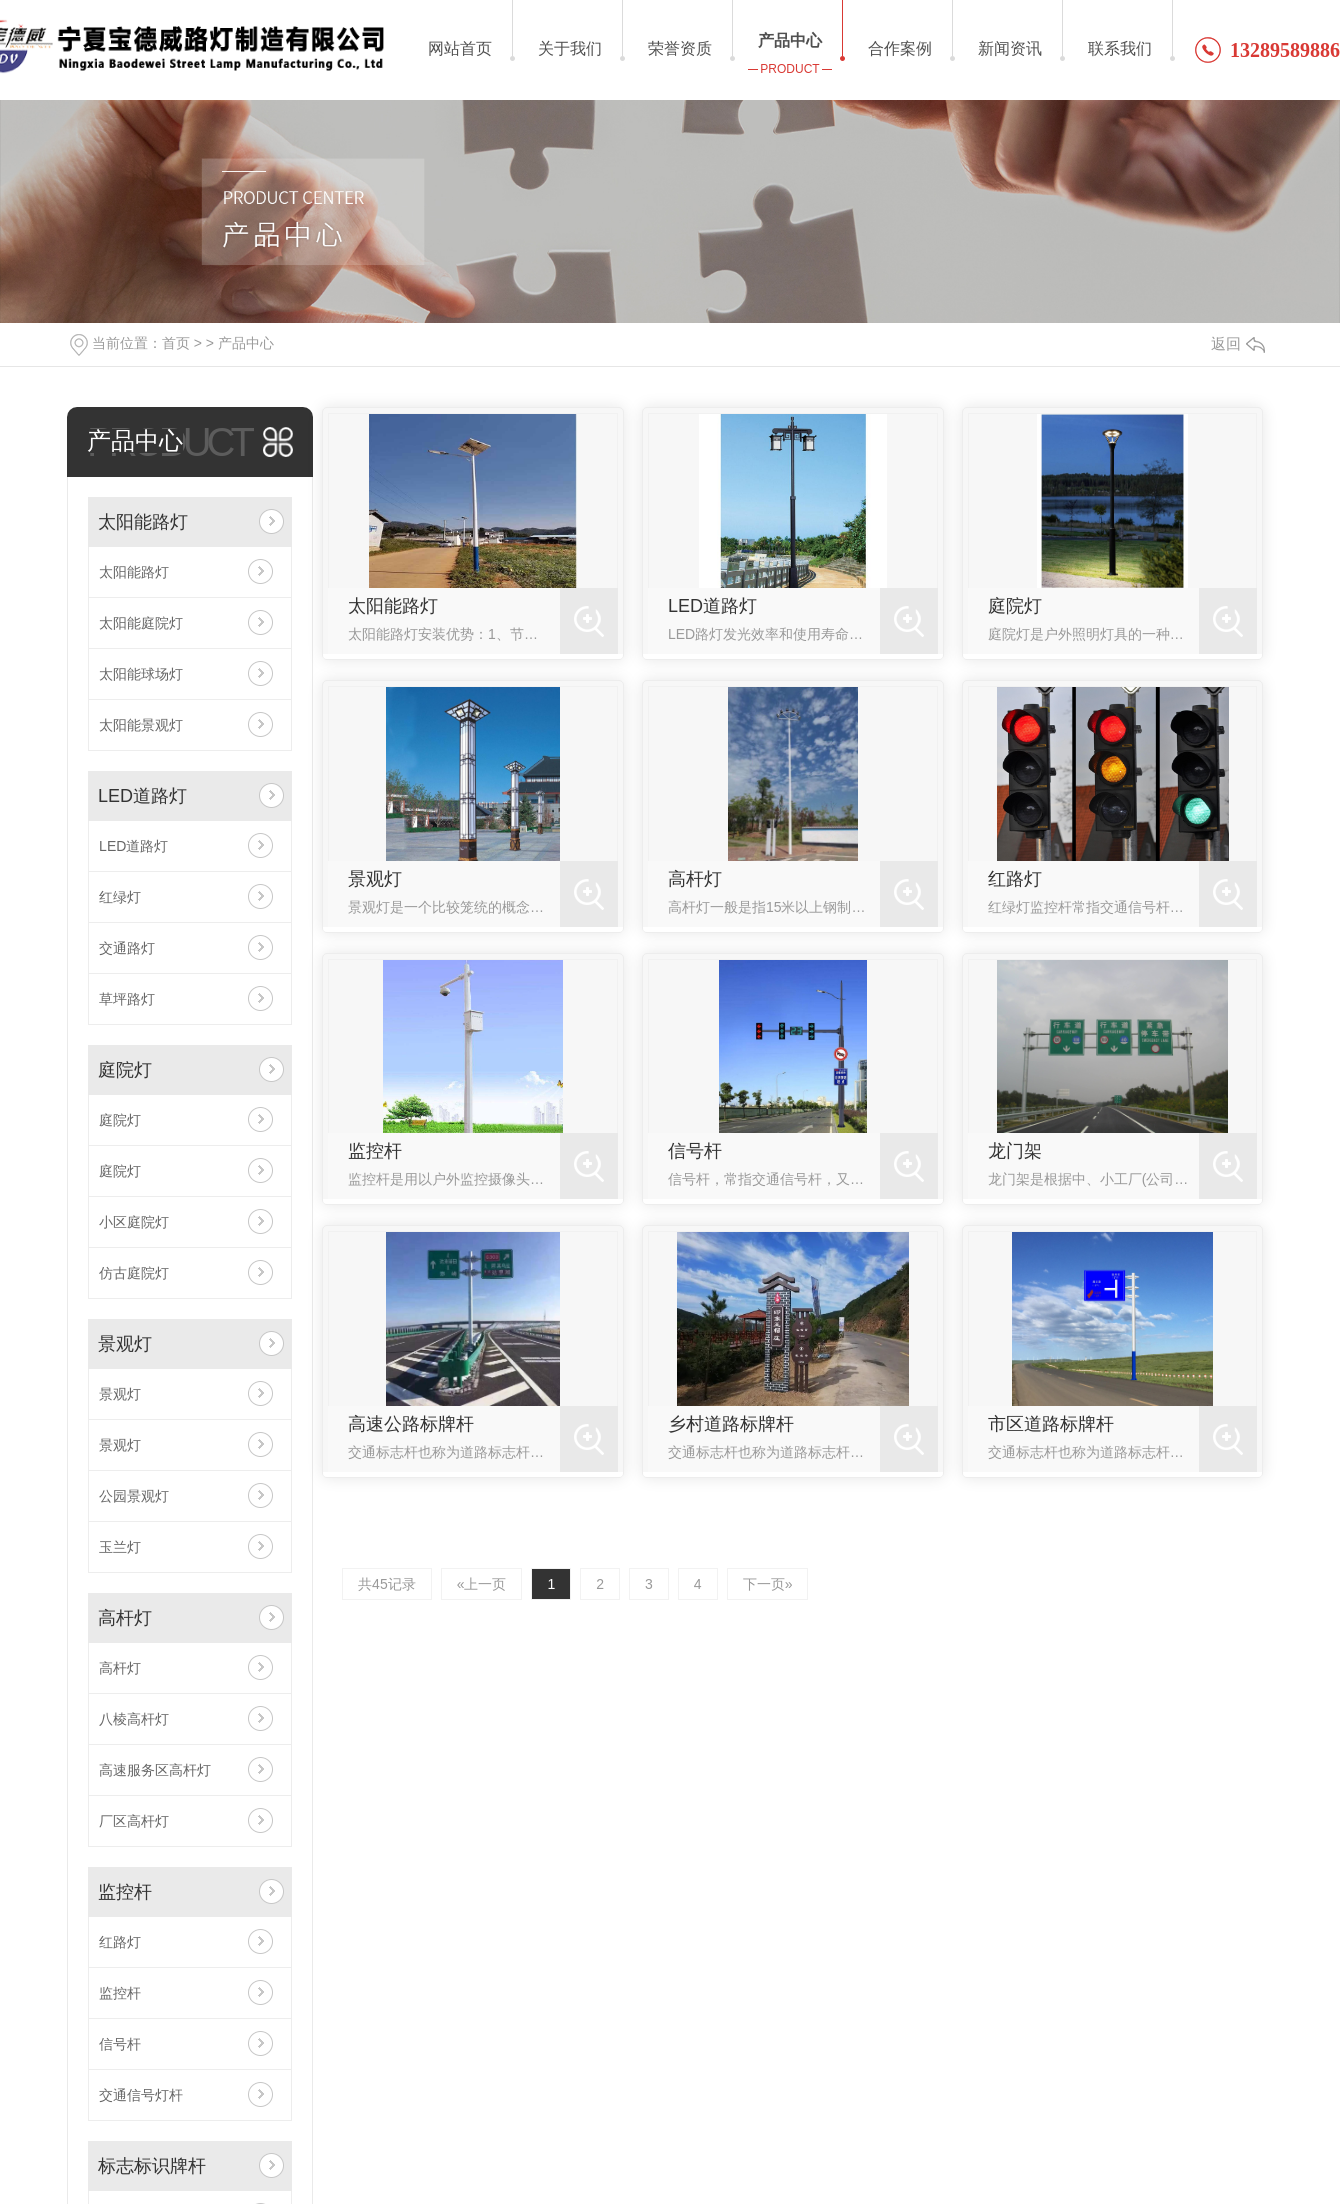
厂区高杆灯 (134, 1821)
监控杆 (125, 1892)
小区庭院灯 (134, 1222)
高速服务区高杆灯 (155, 1770)
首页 (176, 343)
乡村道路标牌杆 (731, 1424)
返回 (1238, 343)
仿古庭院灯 (134, 1273)
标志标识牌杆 (152, 2166)
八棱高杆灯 (134, 1719)
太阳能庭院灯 (141, 623)
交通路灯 (127, 948)
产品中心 (246, 343)
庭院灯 (125, 1070)
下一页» (767, 1584)
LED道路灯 (142, 796)
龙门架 (1015, 1151)
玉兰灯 (120, 1547)
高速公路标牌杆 (411, 1424)
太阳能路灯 (143, 522)
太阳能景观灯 (141, 725)
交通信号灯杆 (141, 2095)
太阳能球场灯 (141, 674)
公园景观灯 (134, 1496)
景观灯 (125, 1344)
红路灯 (120, 1942)
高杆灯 (125, 1618)
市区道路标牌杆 (1051, 1424)
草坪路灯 (127, 999)
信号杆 (120, 2044)
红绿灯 (120, 897)
